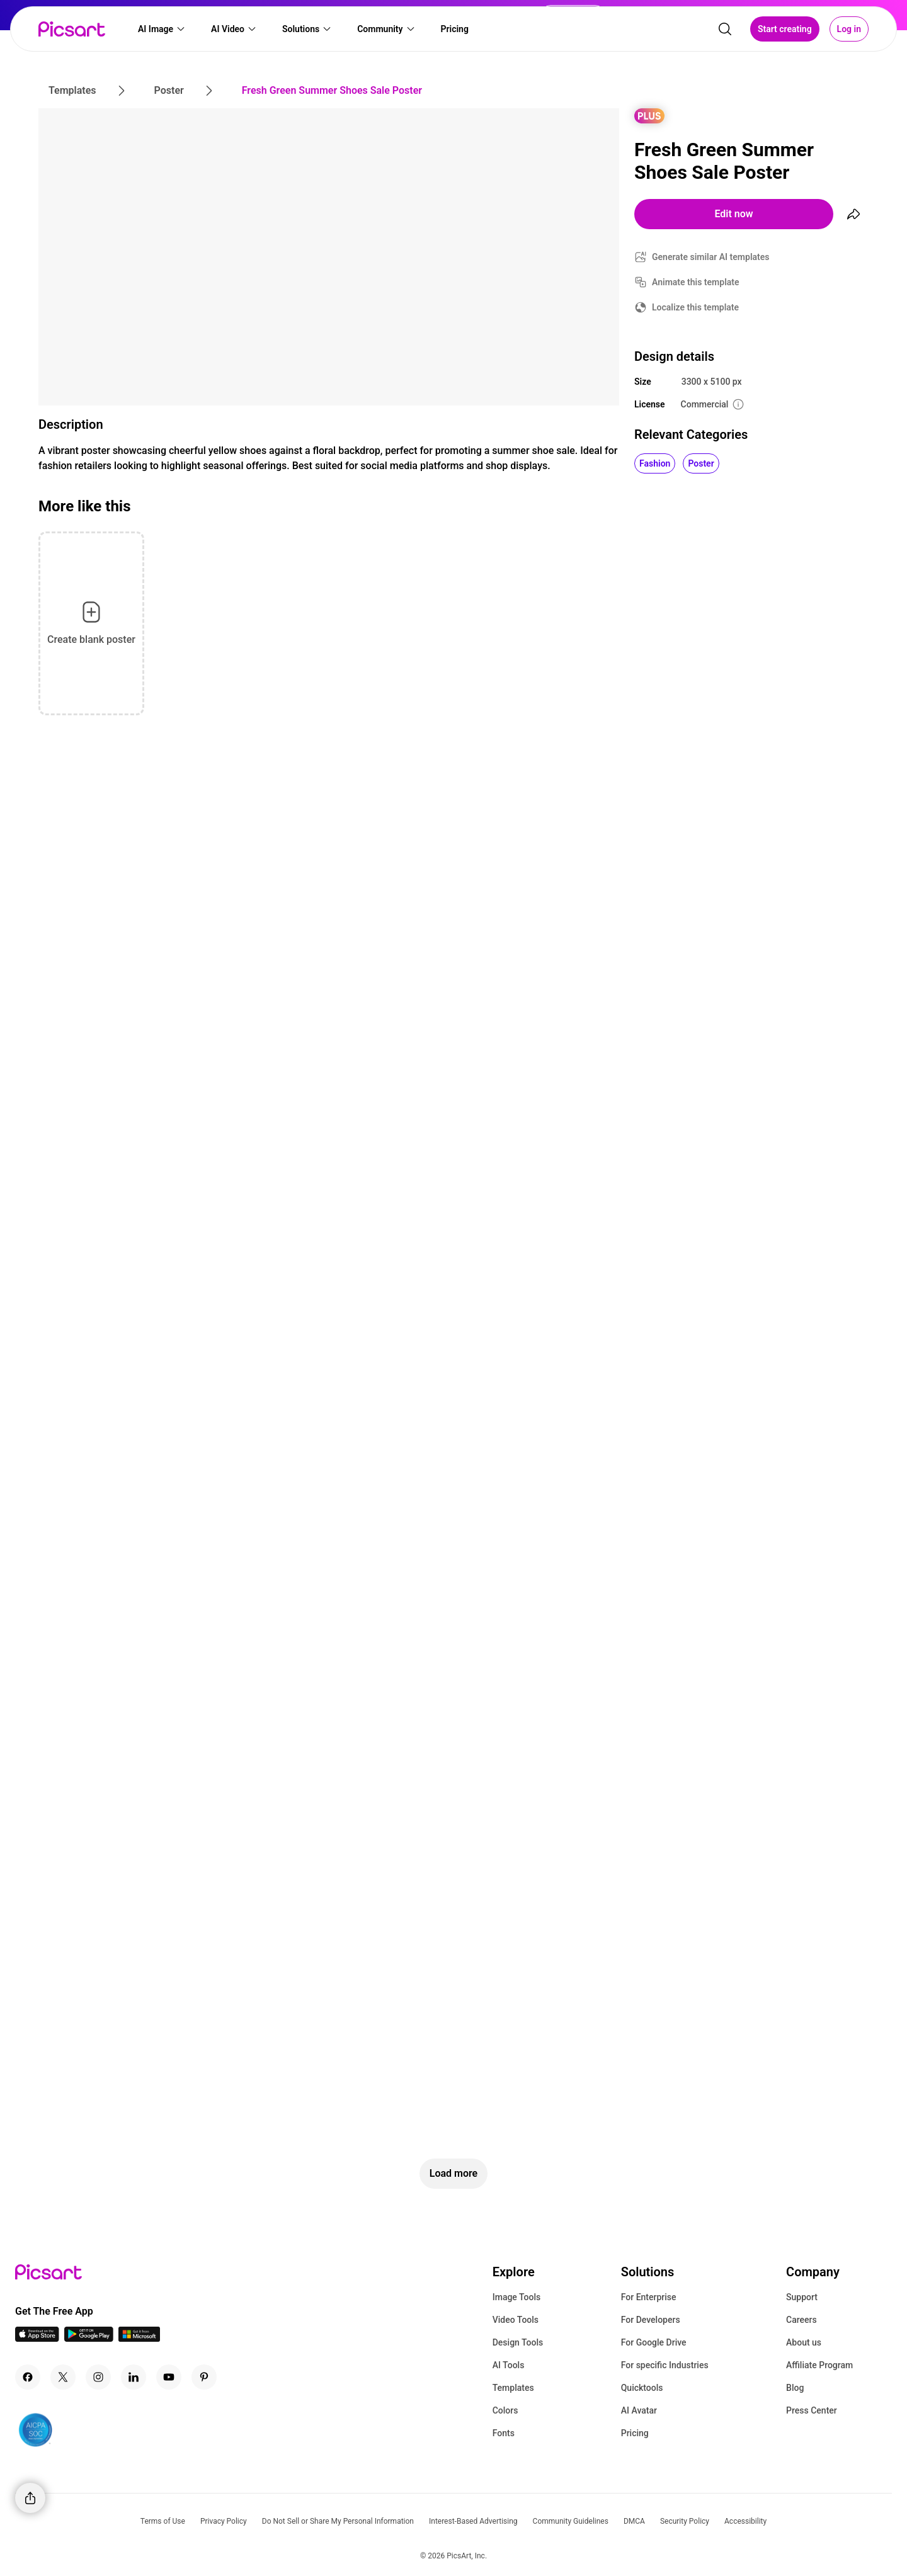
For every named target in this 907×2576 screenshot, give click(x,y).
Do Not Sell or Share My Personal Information (338, 2521)
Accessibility (745, 2521)
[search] (725, 29)
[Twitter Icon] (63, 2377)
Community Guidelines (570, 2521)
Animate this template (695, 282)
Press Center (811, 2410)
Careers (801, 2320)
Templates (513, 2388)
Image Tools (517, 2297)
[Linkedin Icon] (133, 2377)
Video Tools (516, 2320)
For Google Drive (654, 2342)
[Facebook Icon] (27, 2377)
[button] (161, 29)
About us (803, 2342)
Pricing (635, 2433)
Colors (505, 2410)
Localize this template (695, 307)
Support (802, 2297)
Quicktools (642, 2388)
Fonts (504, 2433)
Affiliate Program (819, 2365)
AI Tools (509, 2365)
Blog (795, 2388)
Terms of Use (162, 2521)
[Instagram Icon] (98, 2377)
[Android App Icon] (88, 2338)
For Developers (650, 2320)
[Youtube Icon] (168, 2377)
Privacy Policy (223, 2521)
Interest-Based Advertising (473, 2521)
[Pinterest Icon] (204, 2377)
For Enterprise (648, 2297)
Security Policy (684, 2521)
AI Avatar (639, 2410)
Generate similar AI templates (711, 257)
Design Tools (518, 2342)
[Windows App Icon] (139, 2338)
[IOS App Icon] (37, 2338)
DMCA (634, 2521)
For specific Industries (665, 2365)
